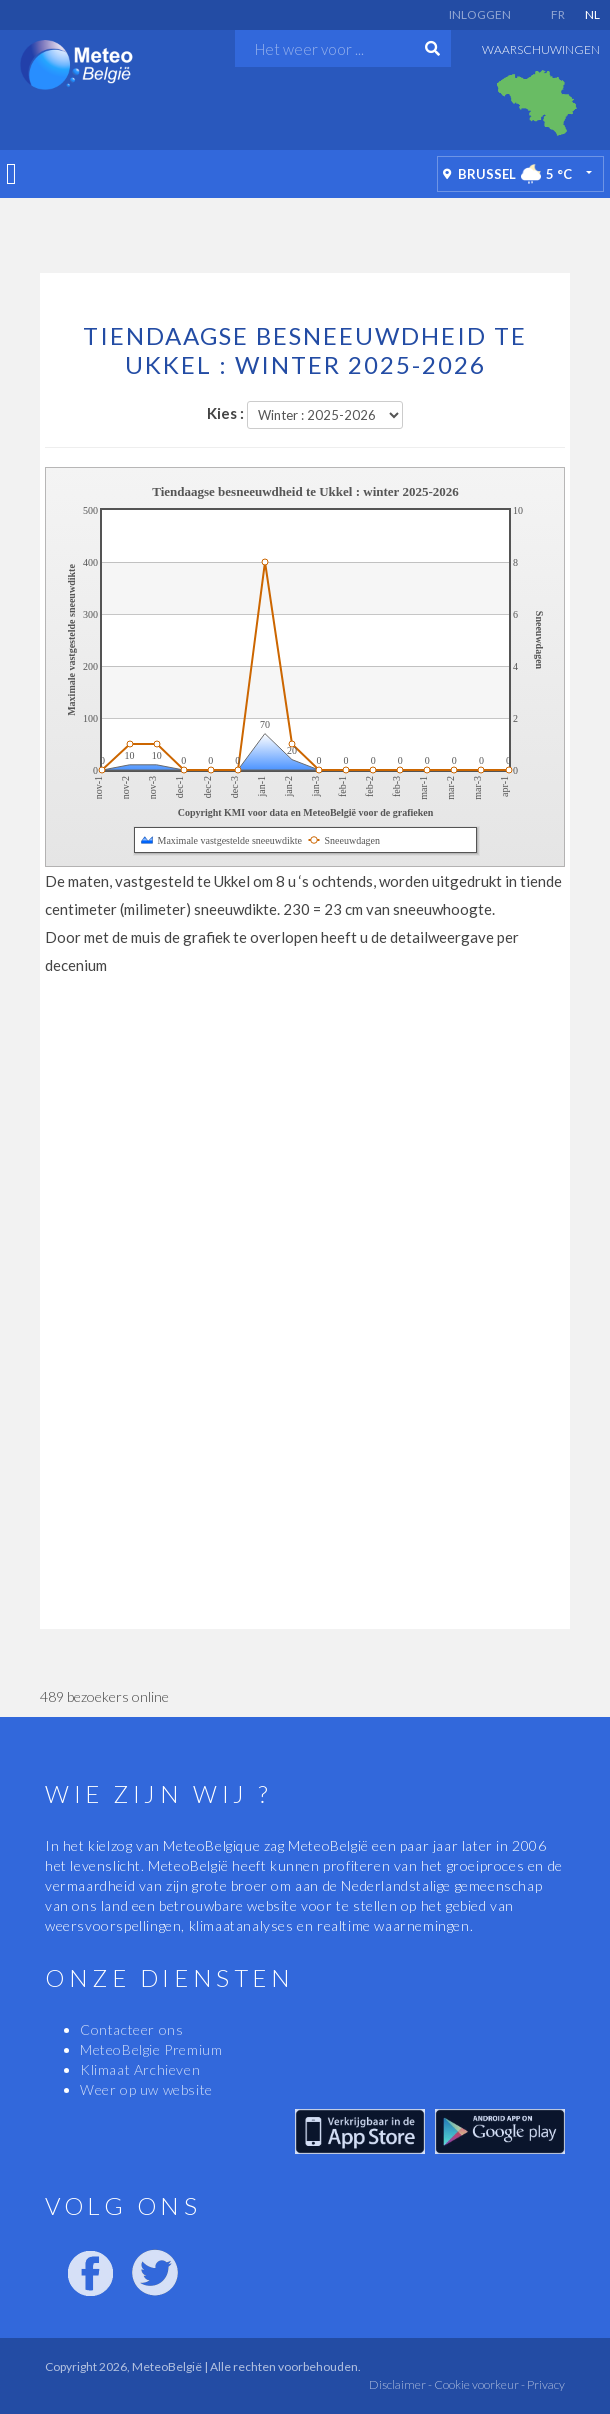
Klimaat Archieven (140, 2069)
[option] (537, 103)
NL (592, 14)
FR (558, 14)
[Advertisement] (305, 233)
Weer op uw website (146, 2089)
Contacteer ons (131, 2029)
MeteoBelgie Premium (151, 2049)
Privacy (545, 2384)
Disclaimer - (400, 2384)
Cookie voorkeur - (478, 2384)
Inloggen (480, 14)
